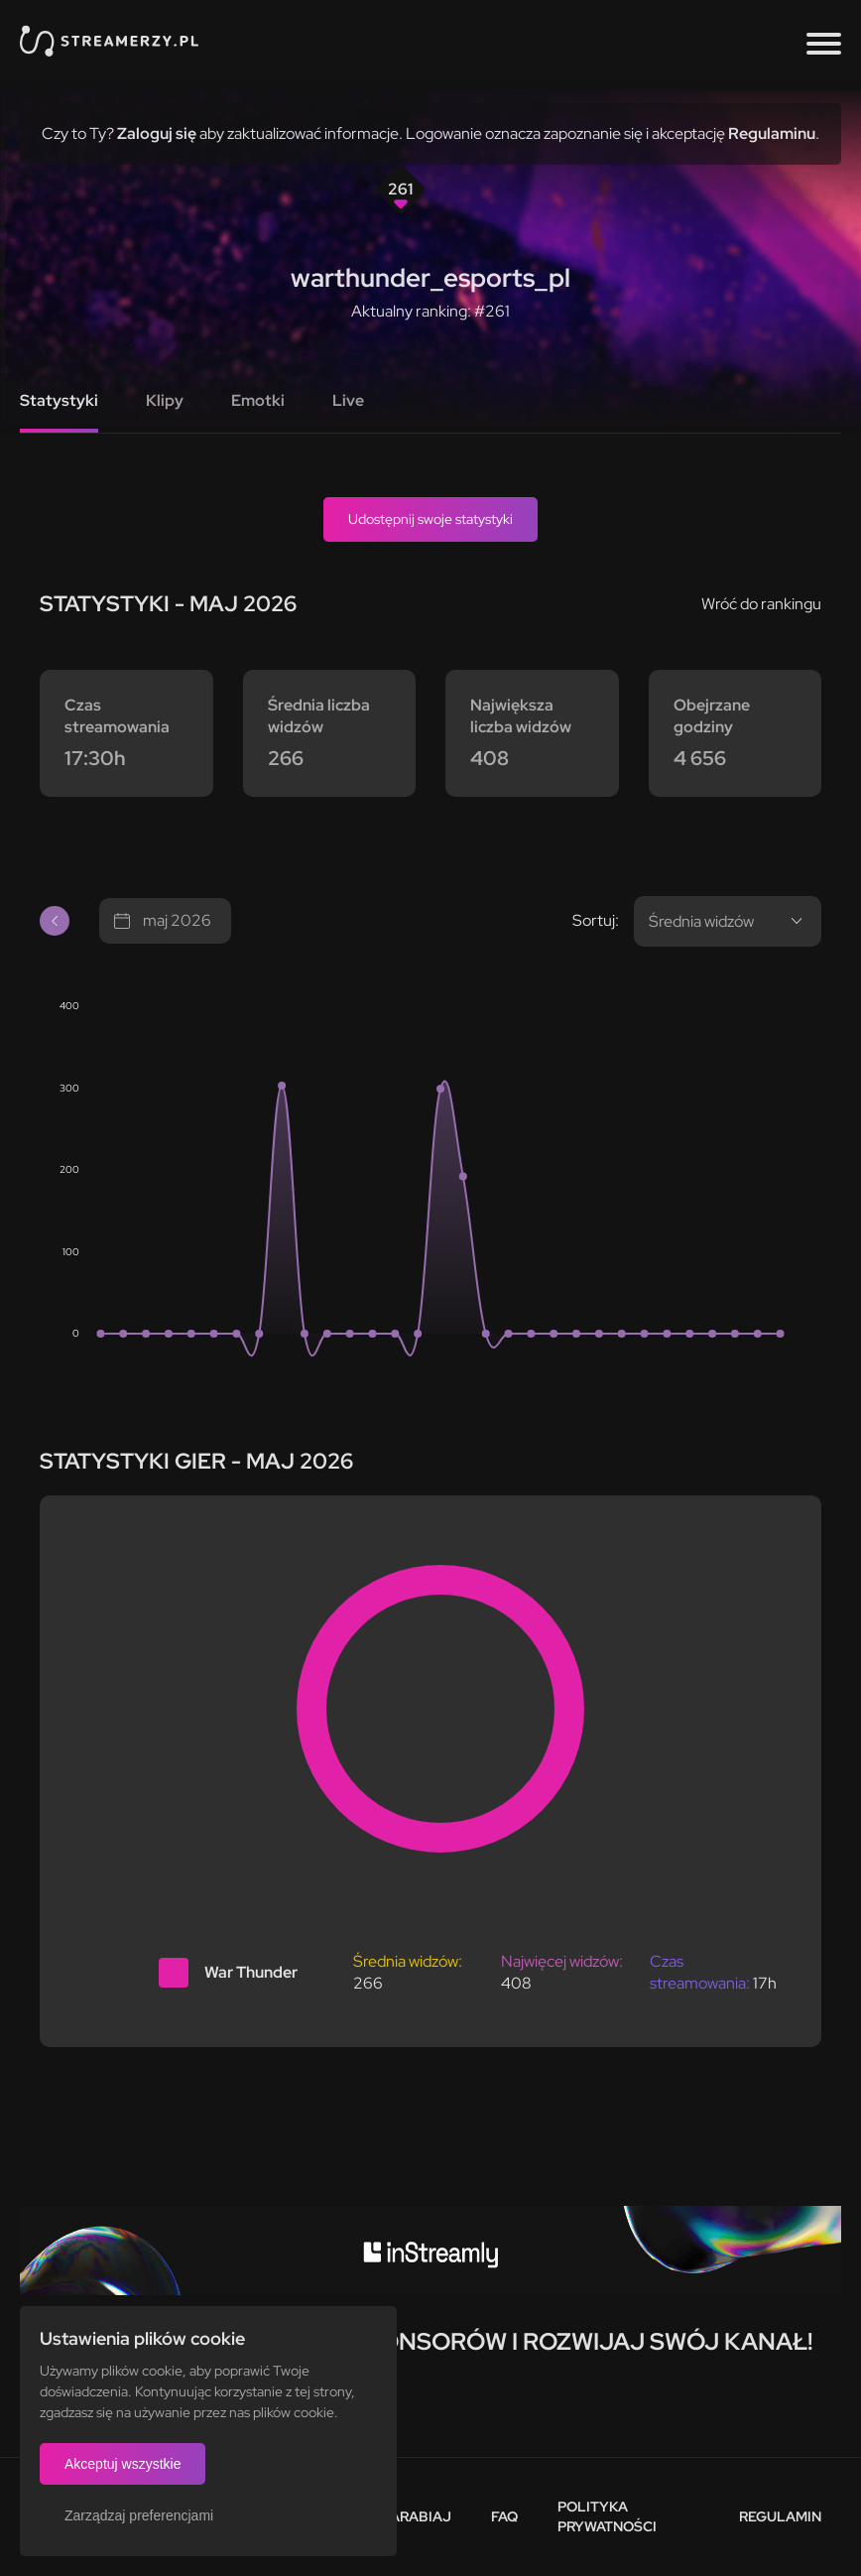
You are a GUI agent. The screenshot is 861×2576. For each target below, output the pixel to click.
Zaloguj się (156, 133)
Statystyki (59, 400)
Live (348, 400)
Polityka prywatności (607, 2516)
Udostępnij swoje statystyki (430, 519)
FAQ (504, 2516)
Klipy (165, 400)
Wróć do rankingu (761, 603)
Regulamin (780, 2516)
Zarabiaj (416, 2516)
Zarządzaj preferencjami (138, 2515)
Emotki (258, 400)
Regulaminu (771, 133)
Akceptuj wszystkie (122, 2464)
